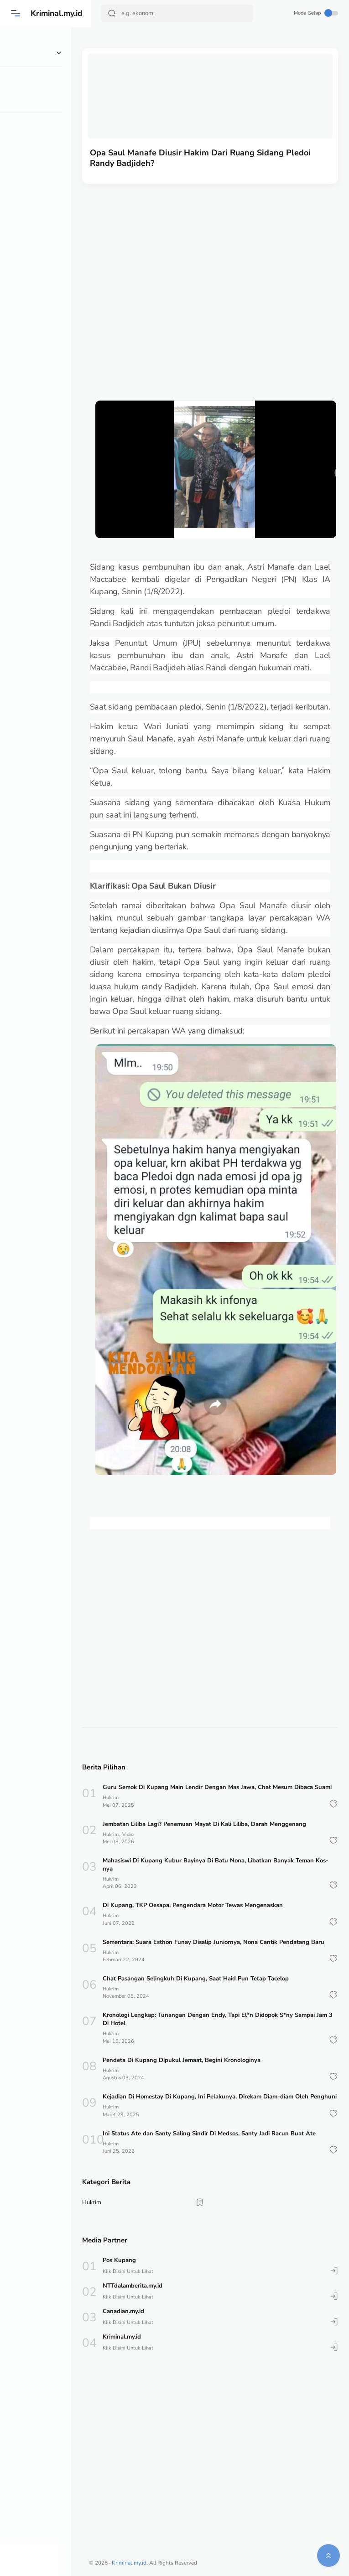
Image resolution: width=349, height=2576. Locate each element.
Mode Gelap (315, 13)
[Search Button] (112, 13)
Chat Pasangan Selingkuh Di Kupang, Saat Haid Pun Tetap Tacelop (216, 1987)
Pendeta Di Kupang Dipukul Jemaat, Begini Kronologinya (202, 2068)
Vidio (150, 1834)
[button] (333, 1804)
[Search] (177, 13)
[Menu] (16, 13)
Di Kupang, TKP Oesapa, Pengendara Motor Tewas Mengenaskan (213, 1906)
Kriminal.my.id (58, 13)
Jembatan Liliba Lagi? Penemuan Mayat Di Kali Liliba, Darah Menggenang (225, 1824)
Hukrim (131, 1797)
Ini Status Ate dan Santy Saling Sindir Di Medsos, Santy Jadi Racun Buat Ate (229, 2150)
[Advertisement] (186, 275)
